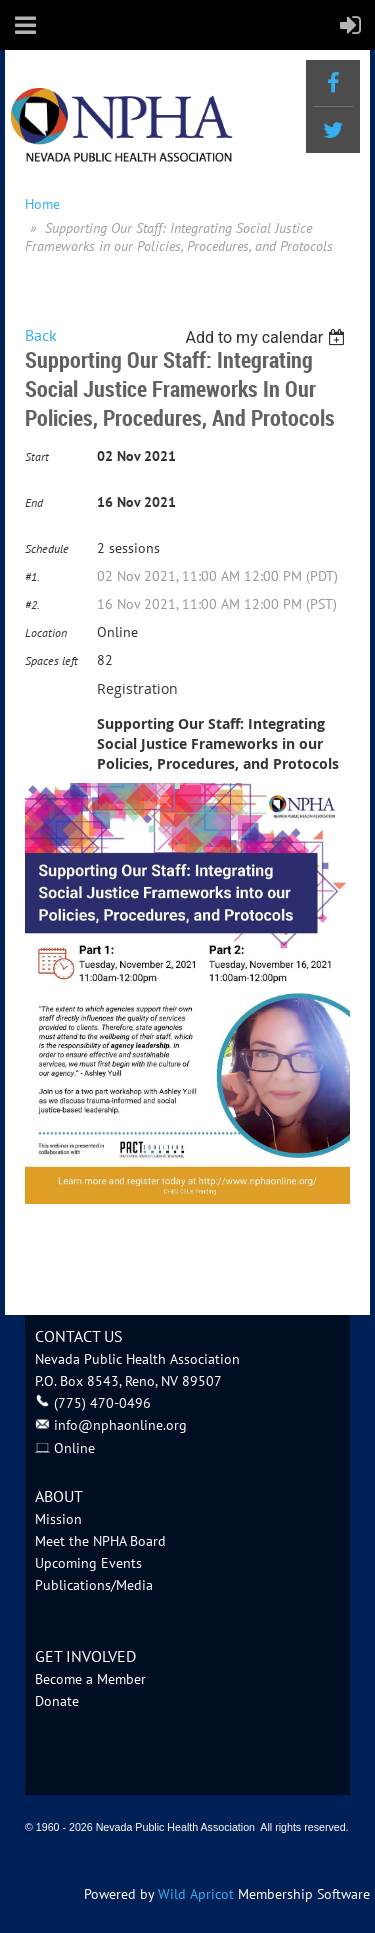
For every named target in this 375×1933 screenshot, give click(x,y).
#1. (32, 576)
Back (41, 335)
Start (37, 456)
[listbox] (267, 337)
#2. (32, 604)
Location (46, 632)
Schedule (47, 548)
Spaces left (51, 660)
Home (42, 204)
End (34, 502)
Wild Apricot (196, 1894)
